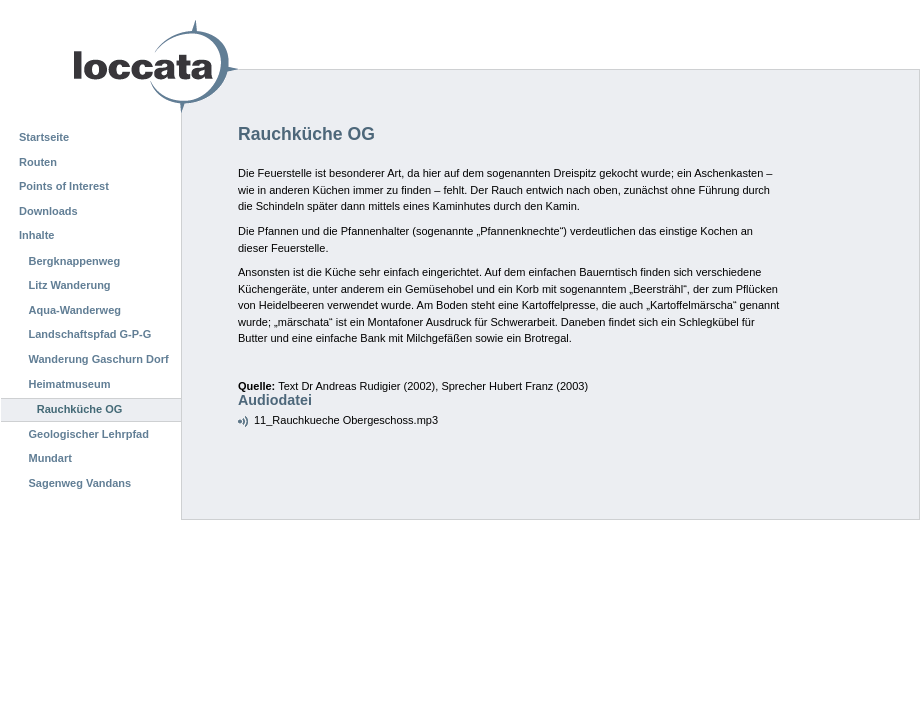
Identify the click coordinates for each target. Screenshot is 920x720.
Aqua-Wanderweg (75, 310)
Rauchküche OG (80, 409)
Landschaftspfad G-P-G (90, 334)
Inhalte (36, 235)
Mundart (50, 458)
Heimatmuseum (70, 384)
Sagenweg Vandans (80, 483)
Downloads (48, 211)
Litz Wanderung (70, 285)
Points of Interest (64, 186)
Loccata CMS (105, 66)
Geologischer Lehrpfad (89, 434)
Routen (38, 162)
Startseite (44, 137)
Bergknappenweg (75, 261)
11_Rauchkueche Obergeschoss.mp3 (346, 420)
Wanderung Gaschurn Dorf (99, 359)
